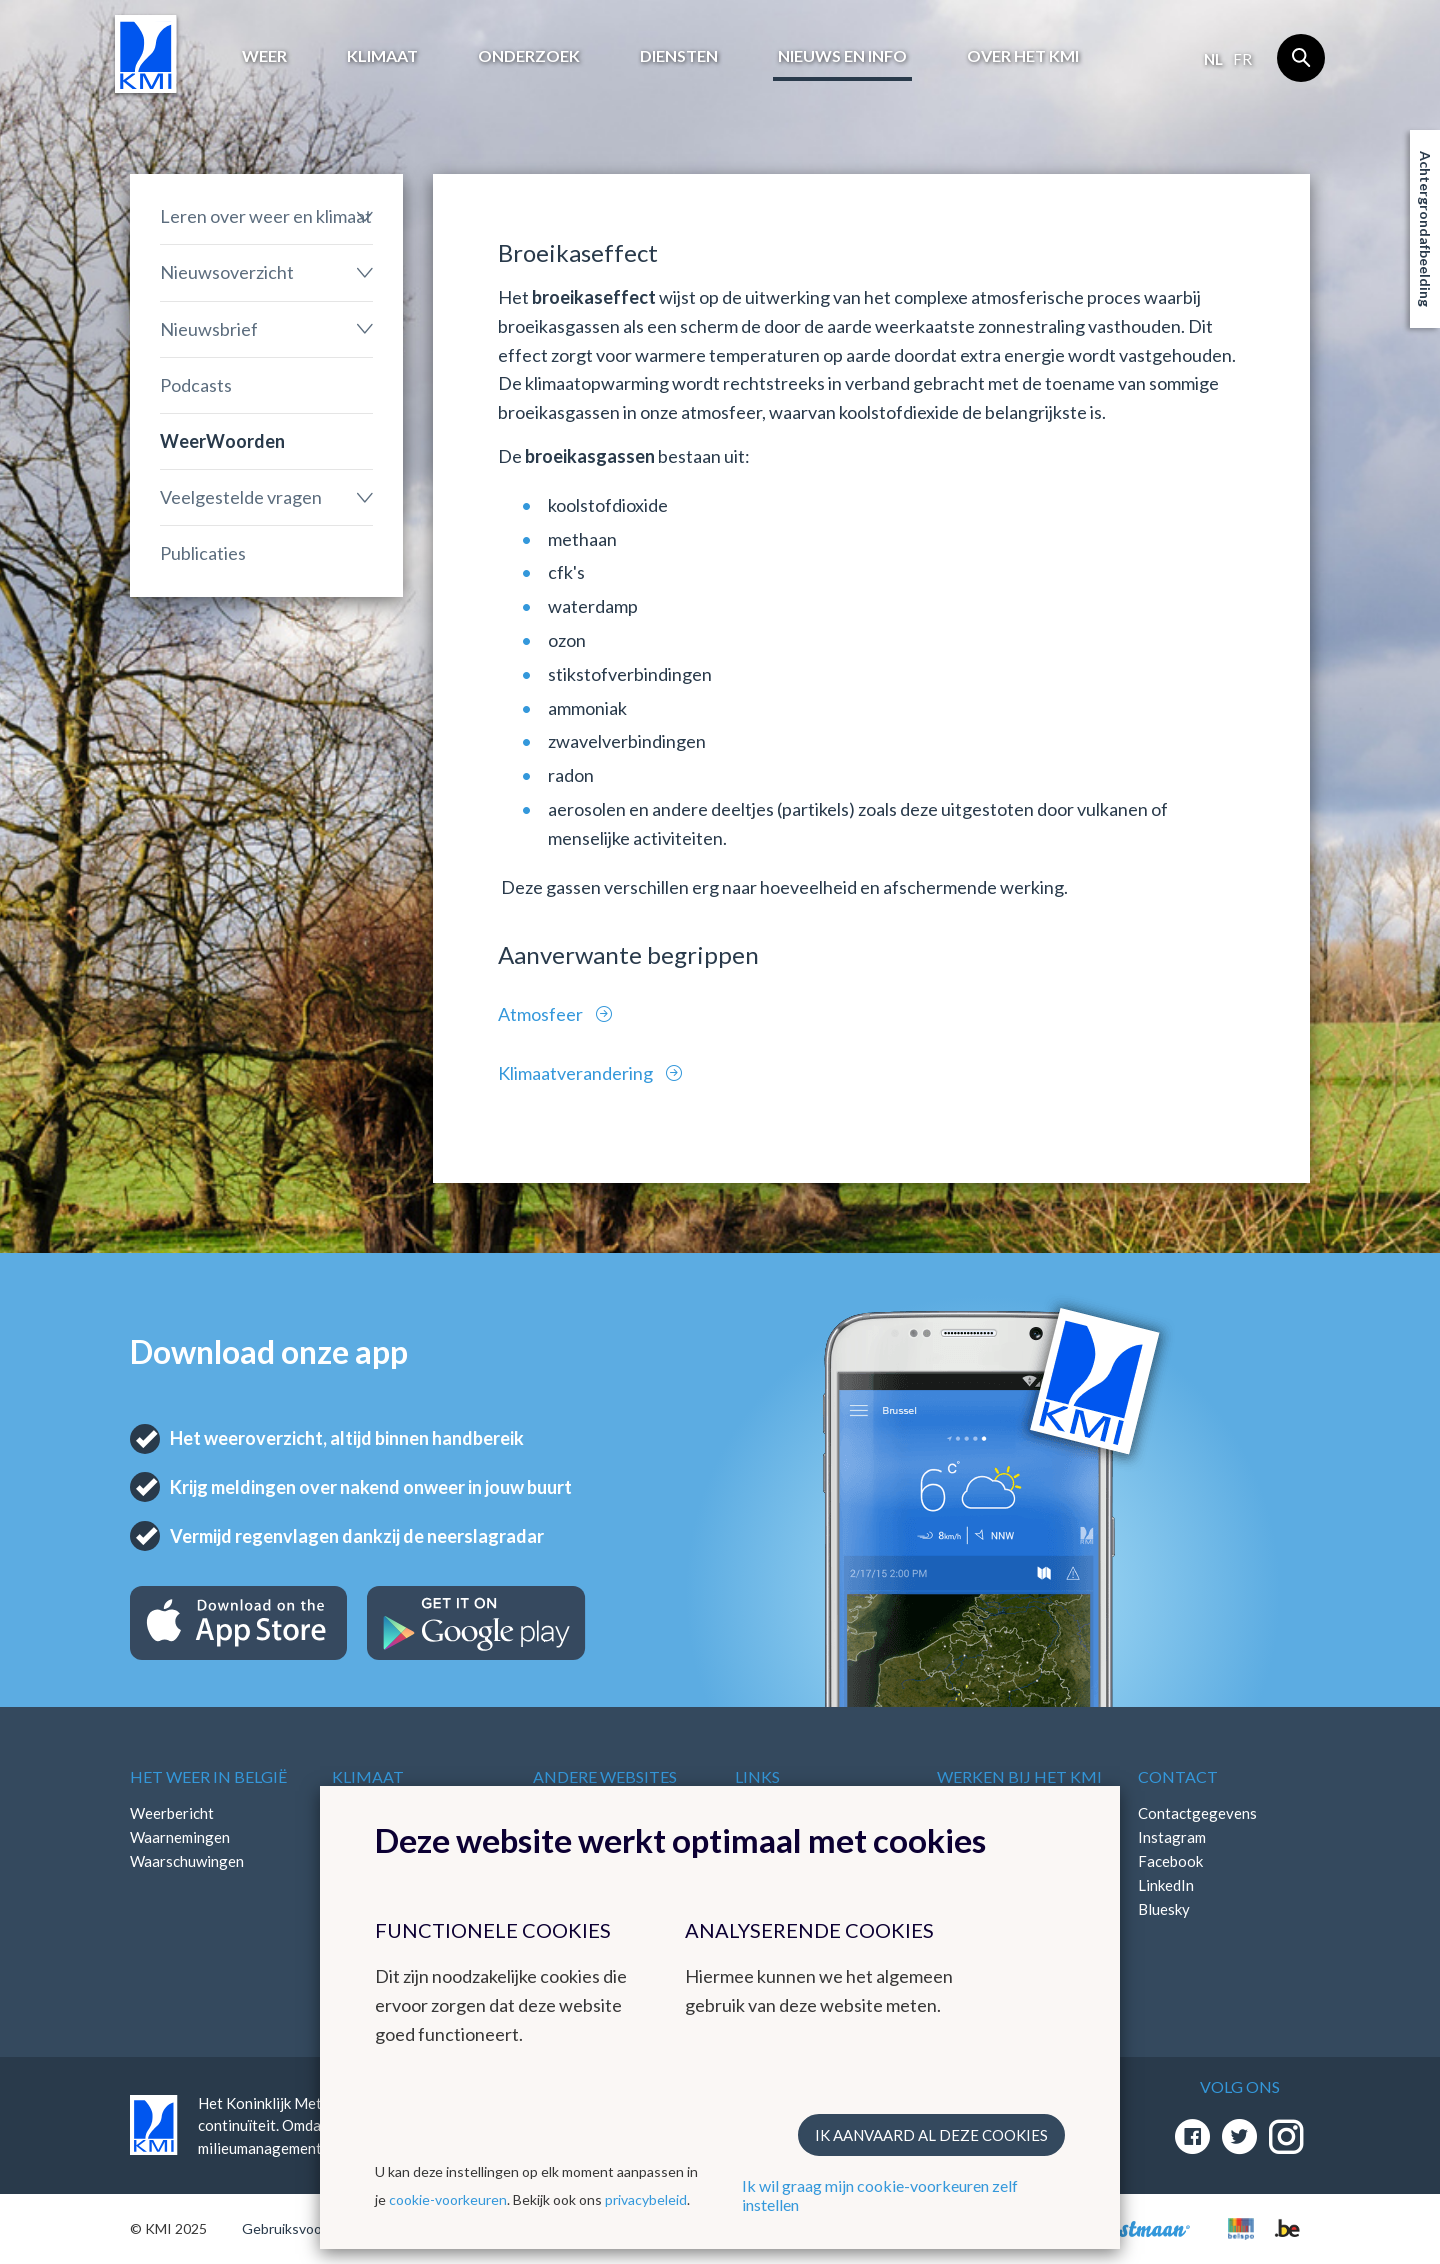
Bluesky (1164, 1909)
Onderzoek (529, 55)
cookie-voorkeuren (448, 2199)
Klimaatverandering (577, 1073)
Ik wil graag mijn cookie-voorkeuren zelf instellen (880, 2195)
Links (757, 1776)
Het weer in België (208, 1776)
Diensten (679, 55)
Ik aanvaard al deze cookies (931, 2135)
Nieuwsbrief (209, 329)
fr (1242, 59)
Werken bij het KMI (1019, 1776)
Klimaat (382, 55)
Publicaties (203, 553)
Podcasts (196, 385)
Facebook (1170, 1861)
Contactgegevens (1197, 1813)
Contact (1178, 1776)
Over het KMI (1023, 55)
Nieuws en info (842, 55)
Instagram (1172, 1837)
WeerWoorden (222, 441)
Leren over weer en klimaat (266, 216)
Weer (264, 55)
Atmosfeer (542, 1014)
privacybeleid (646, 2199)
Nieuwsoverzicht (227, 272)
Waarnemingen (180, 1837)
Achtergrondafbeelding (1425, 229)
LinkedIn (1166, 1885)
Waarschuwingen (187, 1861)
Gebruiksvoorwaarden (311, 2228)
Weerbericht (172, 1813)
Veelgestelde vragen (241, 497)
